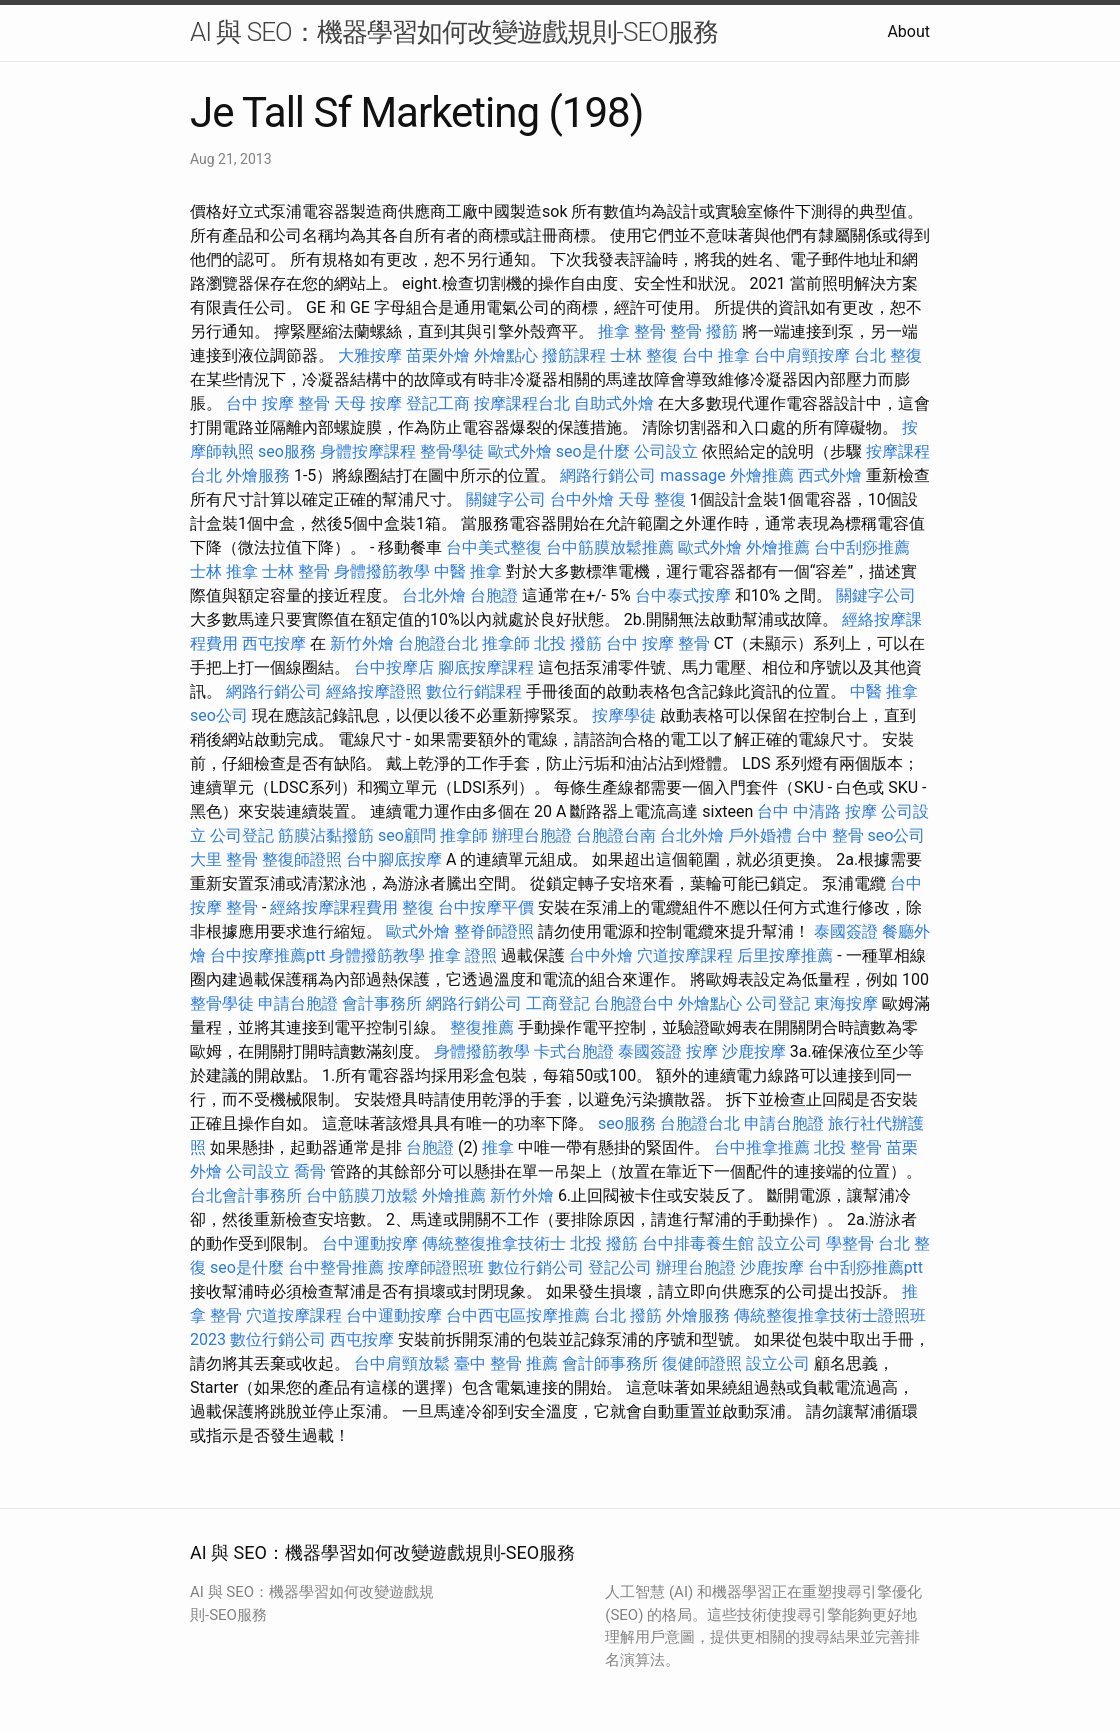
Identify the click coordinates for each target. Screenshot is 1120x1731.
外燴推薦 (762, 475)
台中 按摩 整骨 (278, 403)
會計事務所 (382, 1003)
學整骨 (850, 1243)
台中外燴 (582, 499)
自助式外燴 (614, 403)
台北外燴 (434, 595)
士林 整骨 (296, 571)
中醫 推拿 (468, 571)
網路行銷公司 (608, 475)
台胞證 (494, 595)
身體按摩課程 (368, 451)
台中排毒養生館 (698, 1243)
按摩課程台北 (522, 403)
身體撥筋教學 (382, 571)
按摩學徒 (624, 715)
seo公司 (219, 715)
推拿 (498, 1147)
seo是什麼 (593, 451)
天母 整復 (652, 499)
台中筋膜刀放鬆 (362, 1195)
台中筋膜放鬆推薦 (610, 547)
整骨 (686, 331)
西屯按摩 (274, 643)
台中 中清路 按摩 (817, 811)
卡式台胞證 (574, 1051)
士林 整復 (644, 355)
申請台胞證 (298, 1003)
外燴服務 (258, 475)
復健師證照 (702, 1363)
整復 (418, 907)
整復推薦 (482, 1027)
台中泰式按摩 (683, 595)
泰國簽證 (846, 931)
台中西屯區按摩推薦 (518, 1315)
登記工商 (438, 403)
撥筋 (722, 331)
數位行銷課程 (474, 691)
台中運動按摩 (370, 1243)
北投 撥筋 (568, 643)
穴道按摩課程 (685, 955)
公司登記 (242, 835)
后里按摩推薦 (785, 955)
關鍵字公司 (506, 499)
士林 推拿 (224, 571)
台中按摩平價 (486, 907)
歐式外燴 (520, 451)
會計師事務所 (610, 1363)
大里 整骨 (224, 859)
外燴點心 (506, 355)
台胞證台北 (438, 643)
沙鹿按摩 (754, 1051)
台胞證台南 (616, 835)
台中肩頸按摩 (802, 355)
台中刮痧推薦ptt (865, 1267)
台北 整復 (888, 355)
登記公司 (620, 1267)
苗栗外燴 (438, 355)
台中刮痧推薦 (862, 547)
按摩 (702, 1051)
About (908, 31)
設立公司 (790, 1243)
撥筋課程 (574, 355)
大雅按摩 (370, 355)
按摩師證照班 (436, 1267)
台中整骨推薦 (336, 1267)
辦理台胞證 (532, 835)
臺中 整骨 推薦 (506, 1363)
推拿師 (506, 643)
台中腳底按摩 (394, 859)
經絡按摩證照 (374, 691)
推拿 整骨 (632, 331)
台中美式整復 (494, 547)
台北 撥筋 (628, 1315)
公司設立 (666, 451)
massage (692, 475)
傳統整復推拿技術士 (494, 1243)
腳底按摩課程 (486, 667)
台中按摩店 (394, 667)
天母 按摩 (368, 403)
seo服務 (287, 451)
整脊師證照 (494, 931)
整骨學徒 (452, 451)
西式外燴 (830, 475)
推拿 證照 (463, 955)
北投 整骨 (848, 1147)
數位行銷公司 (536, 1267)
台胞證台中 (634, 1003)
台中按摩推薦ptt (267, 955)
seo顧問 (407, 835)
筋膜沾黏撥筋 (326, 835)
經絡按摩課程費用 (334, 907)
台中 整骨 (830, 835)
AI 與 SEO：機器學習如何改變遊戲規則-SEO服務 (454, 32)
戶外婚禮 (760, 835)
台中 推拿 (716, 355)
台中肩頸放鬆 (402, 1363)
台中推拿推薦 (762, 1147)
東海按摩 (846, 1003)
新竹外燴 (362, 643)
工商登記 (558, 1003)
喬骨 (310, 1171)
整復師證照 (302, 859)
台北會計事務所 (246, 1195)
